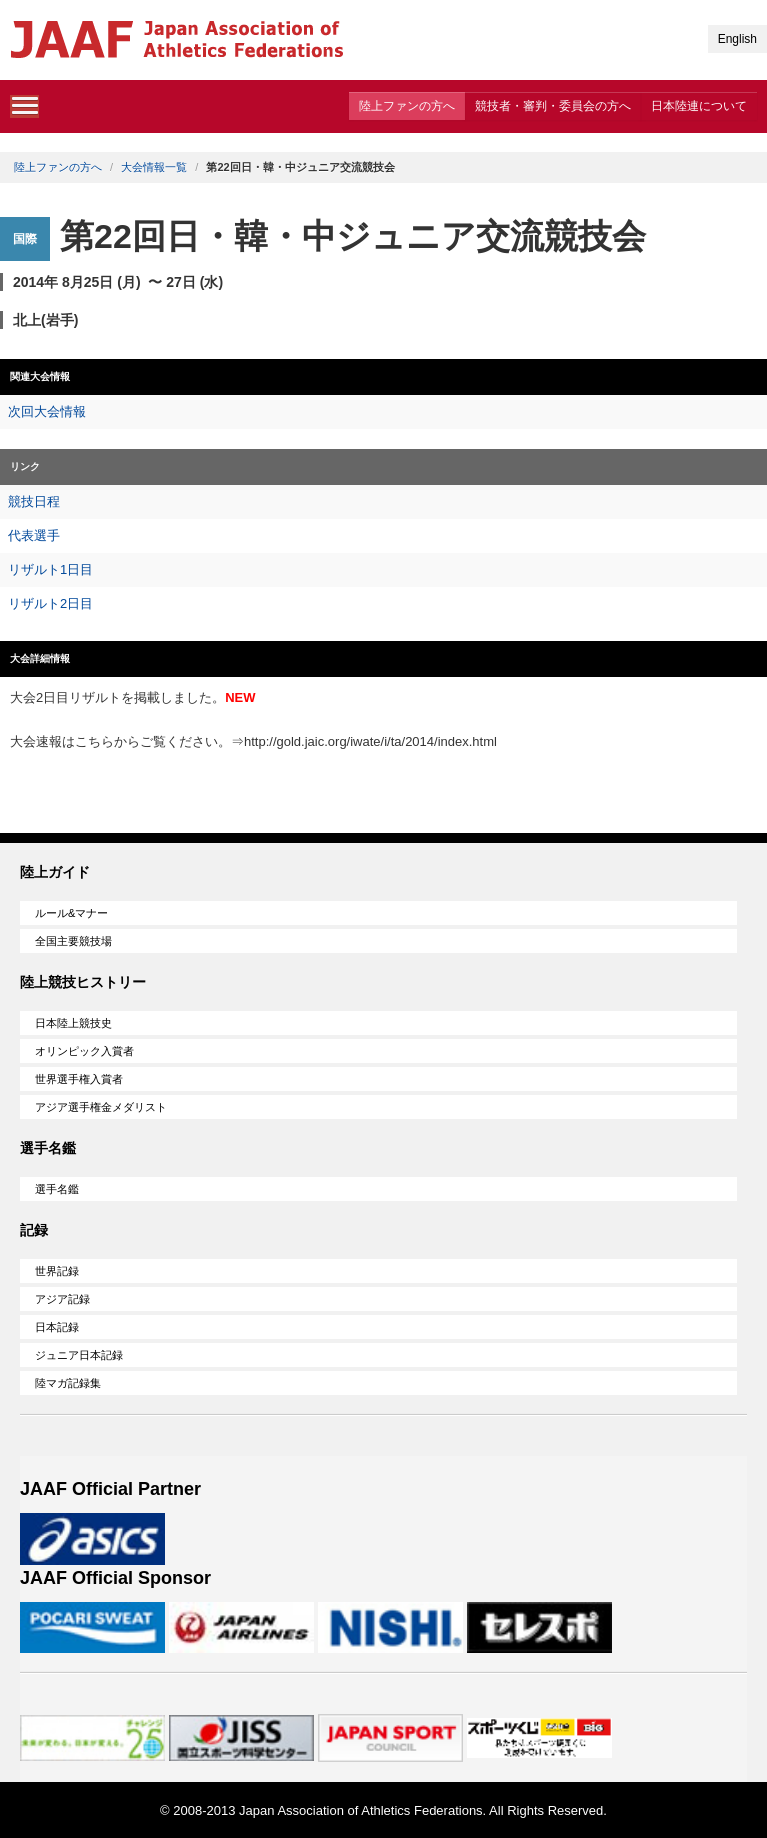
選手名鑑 (57, 1189)
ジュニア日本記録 (79, 1355)
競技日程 (34, 501)
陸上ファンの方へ (407, 106)
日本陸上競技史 (73, 1023)
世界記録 (57, 1271)
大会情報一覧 (154, 167)
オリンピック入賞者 (84, 1051)
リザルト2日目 (50, 603)
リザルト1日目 (50, 569)
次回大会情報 (47, 411)
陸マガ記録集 (68, 1383)
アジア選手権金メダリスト (101, 1107)
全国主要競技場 (73, 941)
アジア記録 (62, 1299)
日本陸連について (699, 106)
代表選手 (34, 535)
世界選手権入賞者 (79, 1079)
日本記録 (57, 1327)
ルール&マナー (71, 913)
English (737, 39)
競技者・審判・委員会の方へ (553, 106)
